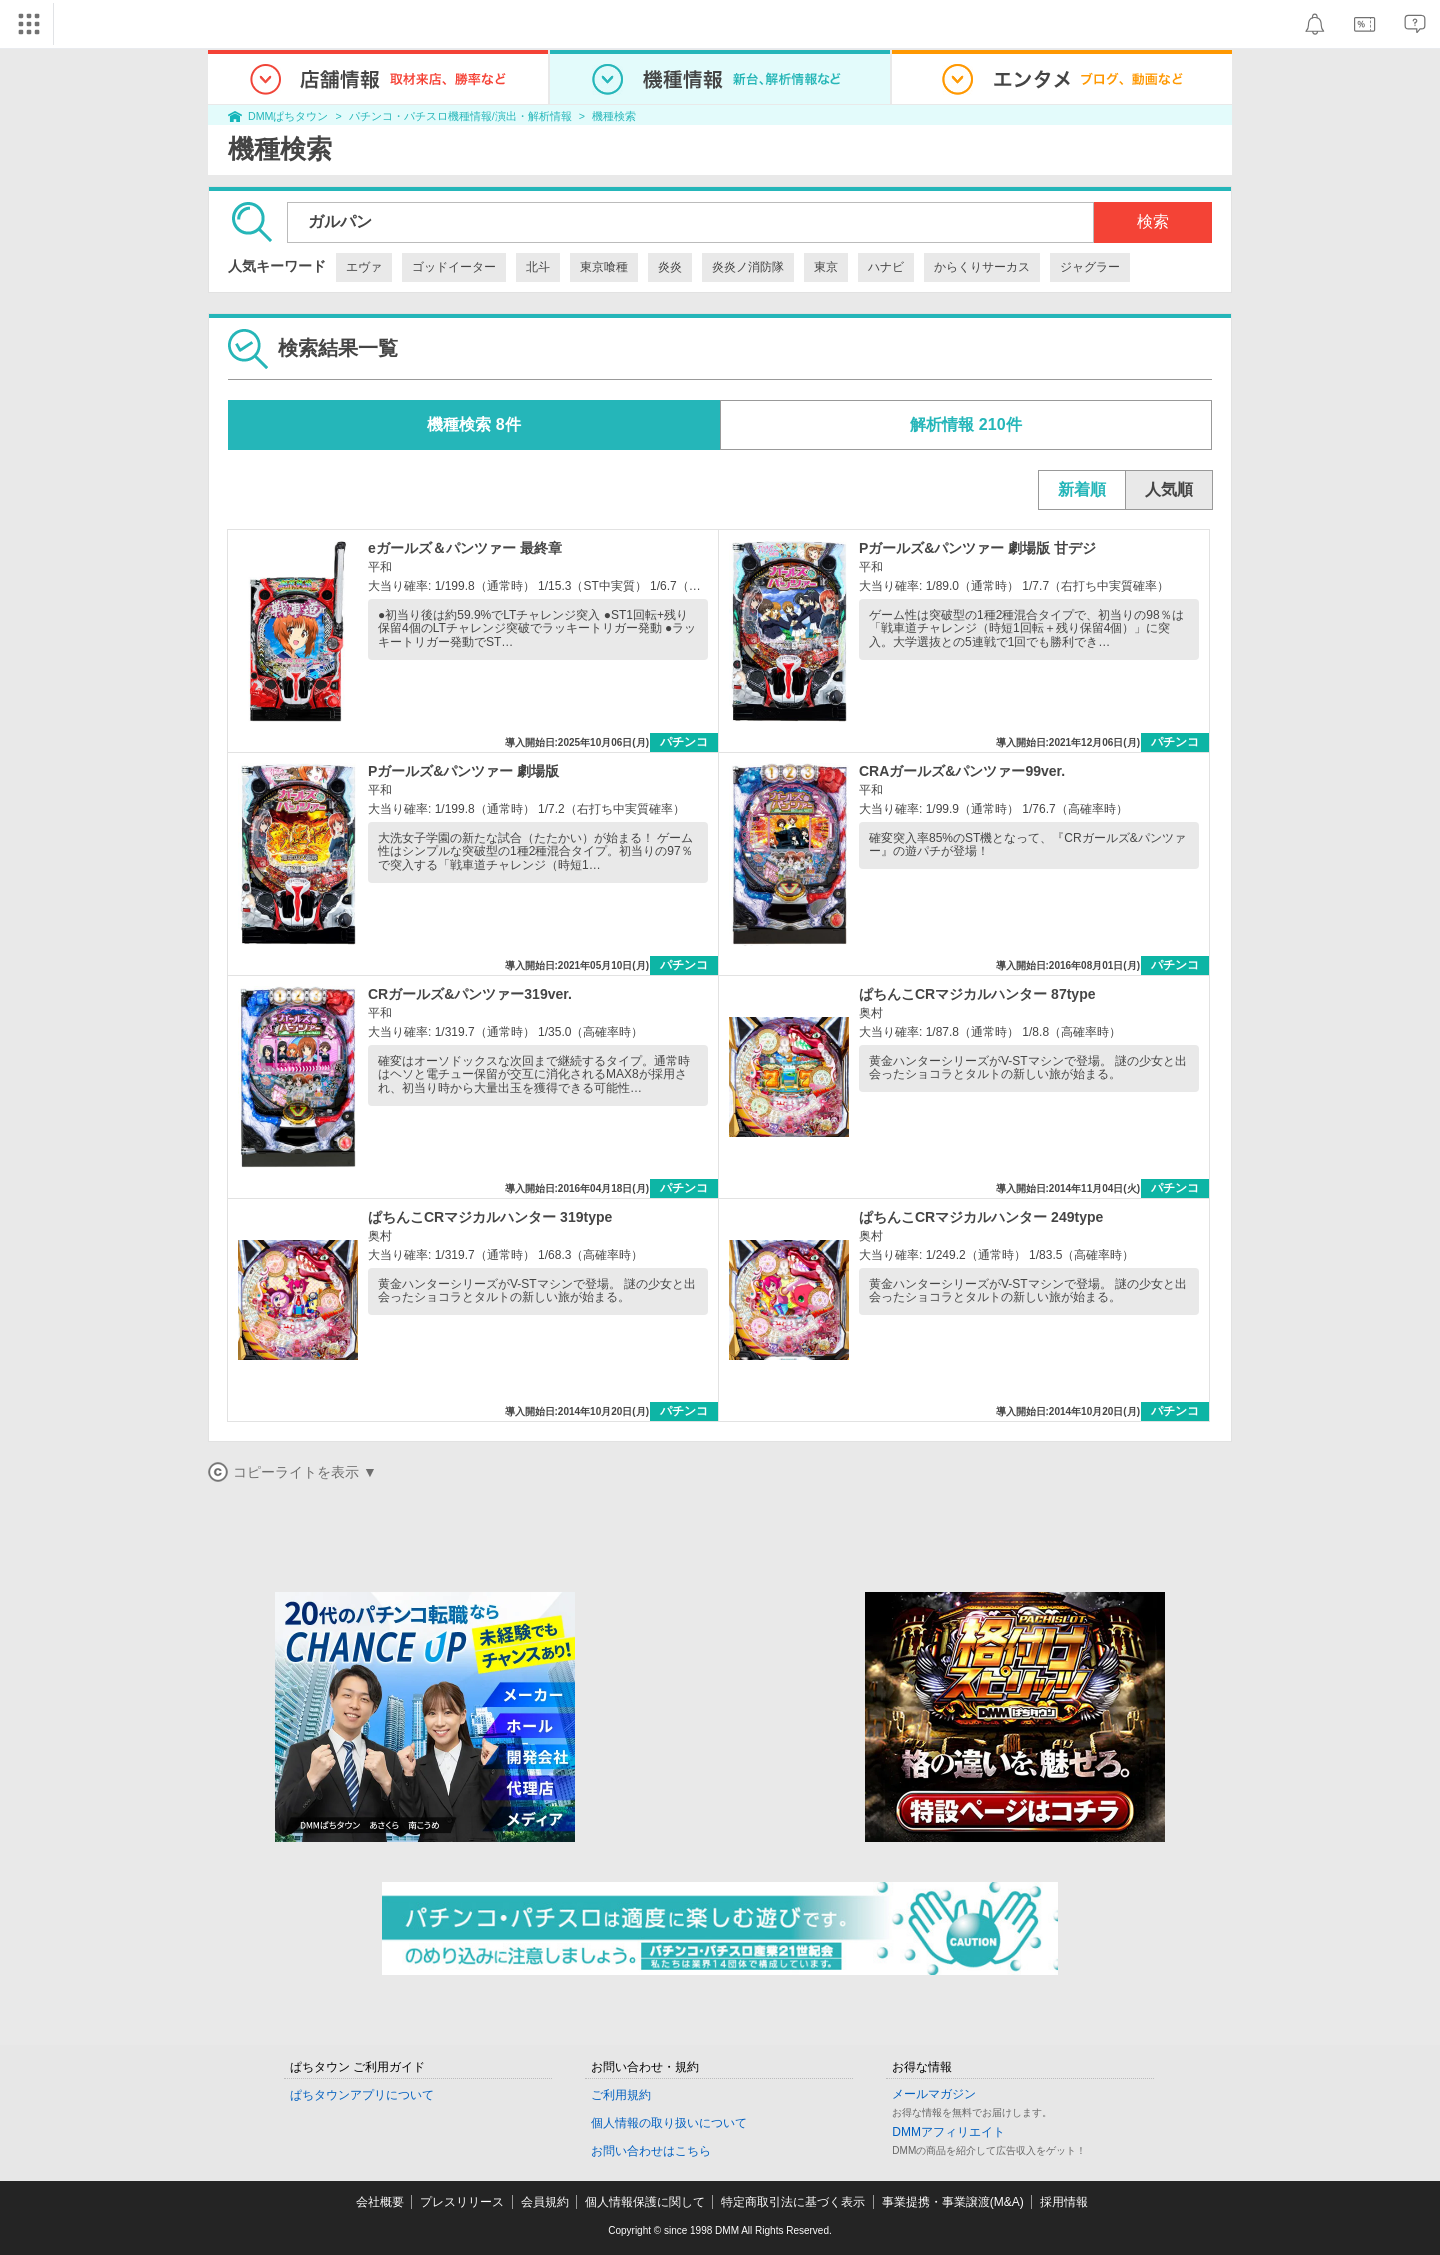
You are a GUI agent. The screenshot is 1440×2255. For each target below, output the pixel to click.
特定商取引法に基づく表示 (793, 2202)
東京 (826, 267)
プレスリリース (462, 2202)
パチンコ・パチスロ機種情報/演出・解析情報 (460, 116)
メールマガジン (934, 2094)
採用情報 (1064, 2202)
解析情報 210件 (965, 424)
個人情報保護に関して (645, 2202)
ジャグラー (1090, 267)
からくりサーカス (982, 267)
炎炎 (670, 267)
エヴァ (364, 267)
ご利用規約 (621, 2095)
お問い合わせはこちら (651, 2151)
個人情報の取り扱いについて (669, 2123)
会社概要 (380, 2202)
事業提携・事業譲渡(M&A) (953, 2202)
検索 (1153, 221)
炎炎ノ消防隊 (748, 267)
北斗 (538, 267)
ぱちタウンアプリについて (362, 2095)
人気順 (1169, 489)
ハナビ (886, 267)
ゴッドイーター (454, 267)
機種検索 (614, 116)
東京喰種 (604, 267)
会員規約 (545, 2202)
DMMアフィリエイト (948, 2132)
